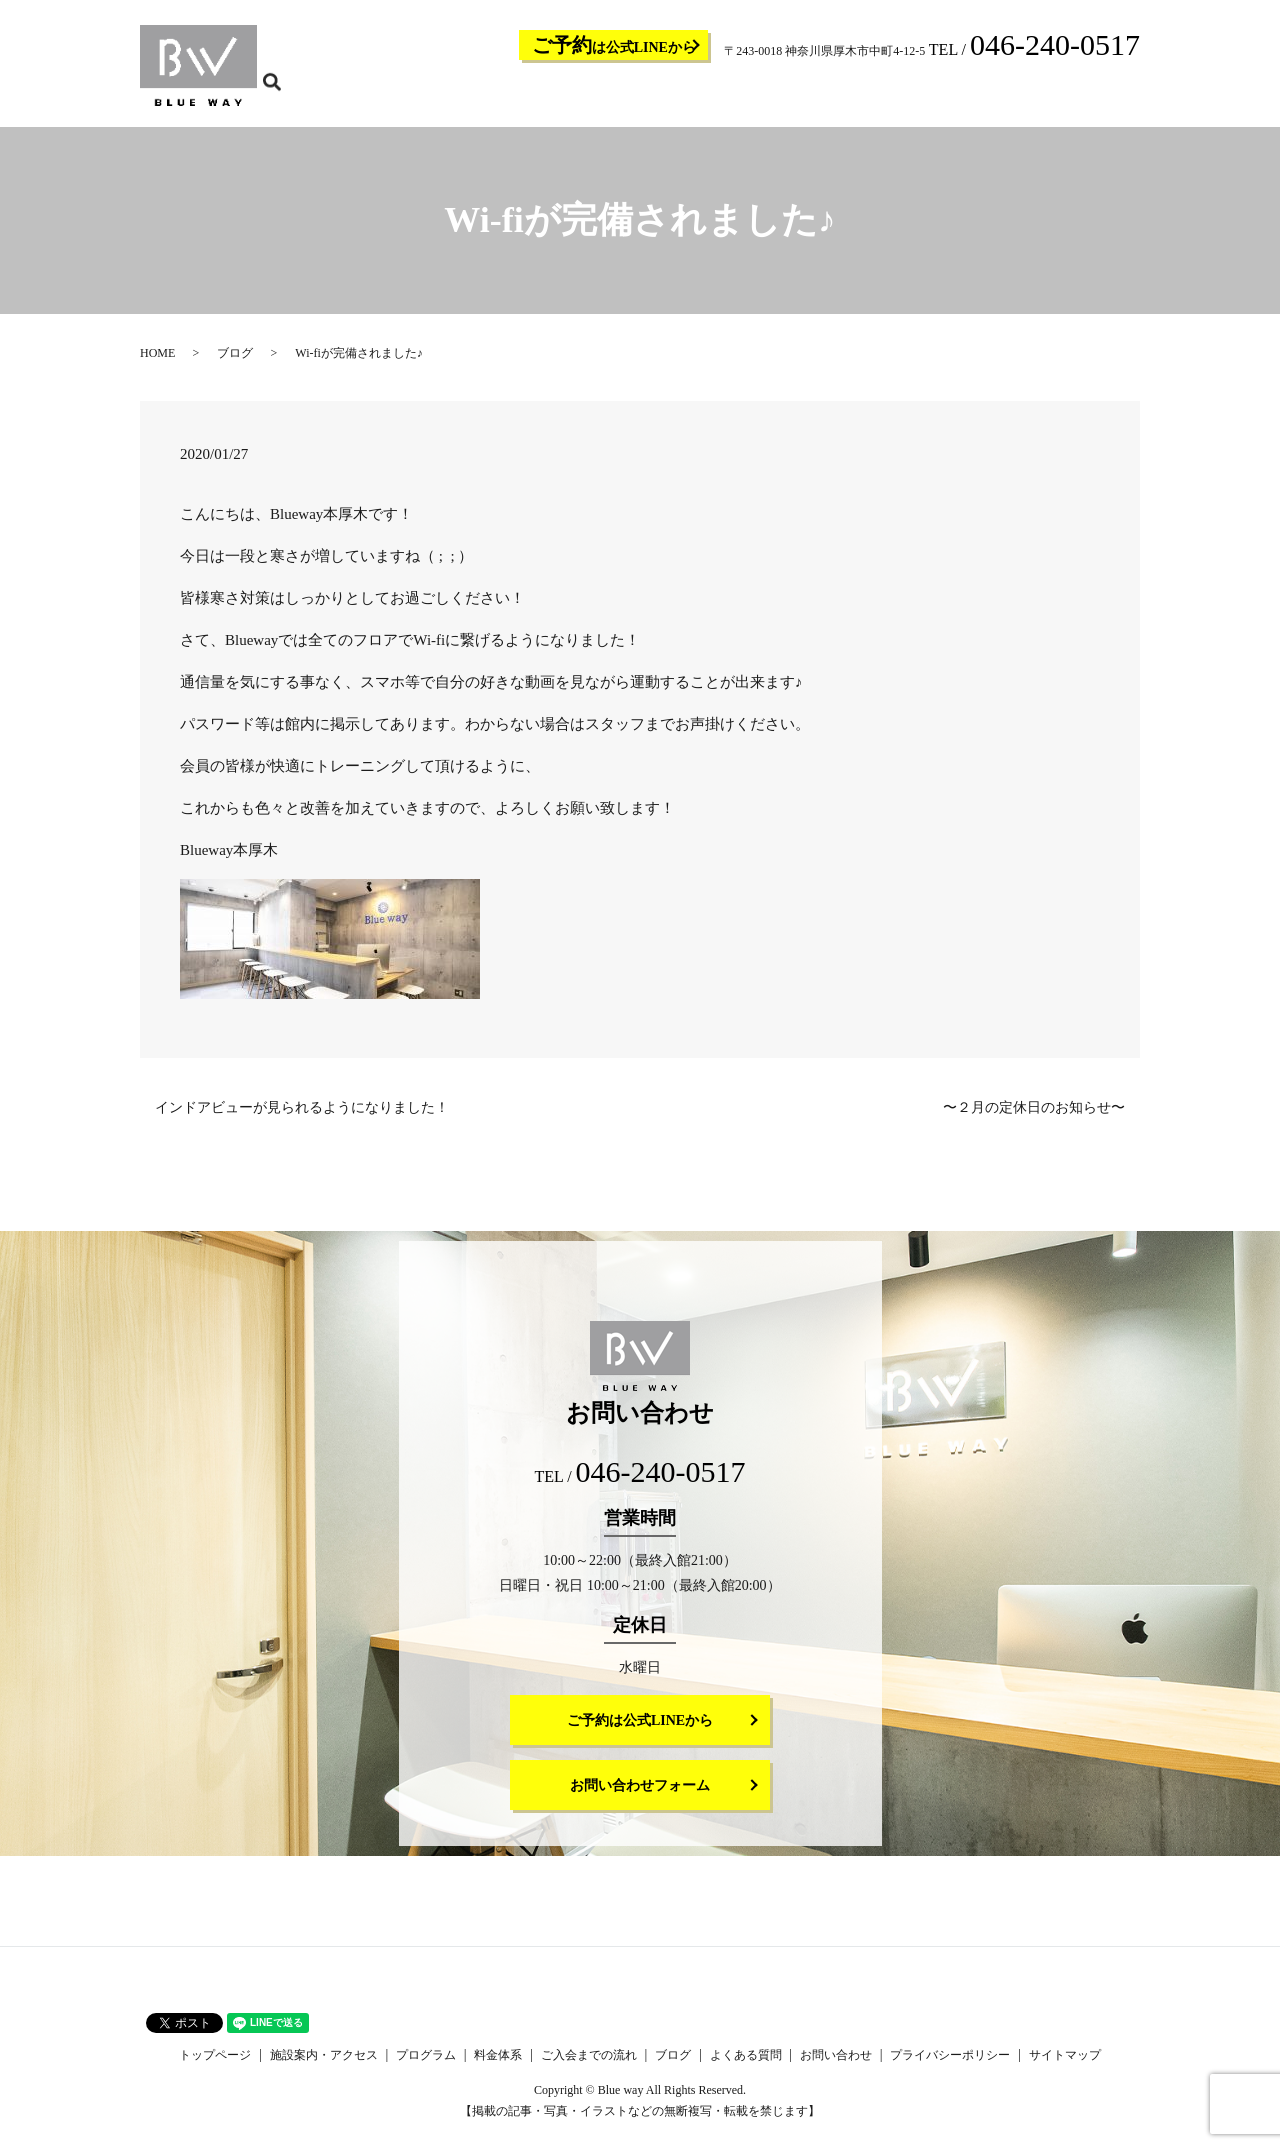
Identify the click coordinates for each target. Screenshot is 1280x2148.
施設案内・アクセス (594, 96)
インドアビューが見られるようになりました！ (302, 1120)
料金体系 (756, 96)
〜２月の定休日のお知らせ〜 (1034, 1120)
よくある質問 (984, 96)
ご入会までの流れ (840, 96)
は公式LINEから (614, 45)
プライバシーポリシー (950, 2068)
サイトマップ (1065, 2068)
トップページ (492, 96)
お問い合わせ (1068, 96)
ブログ (918, 96)
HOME (157, 366)
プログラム (690, 96)
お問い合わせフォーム (640, 1798)
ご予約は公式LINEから (640, 1733)
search (1137, 95)
